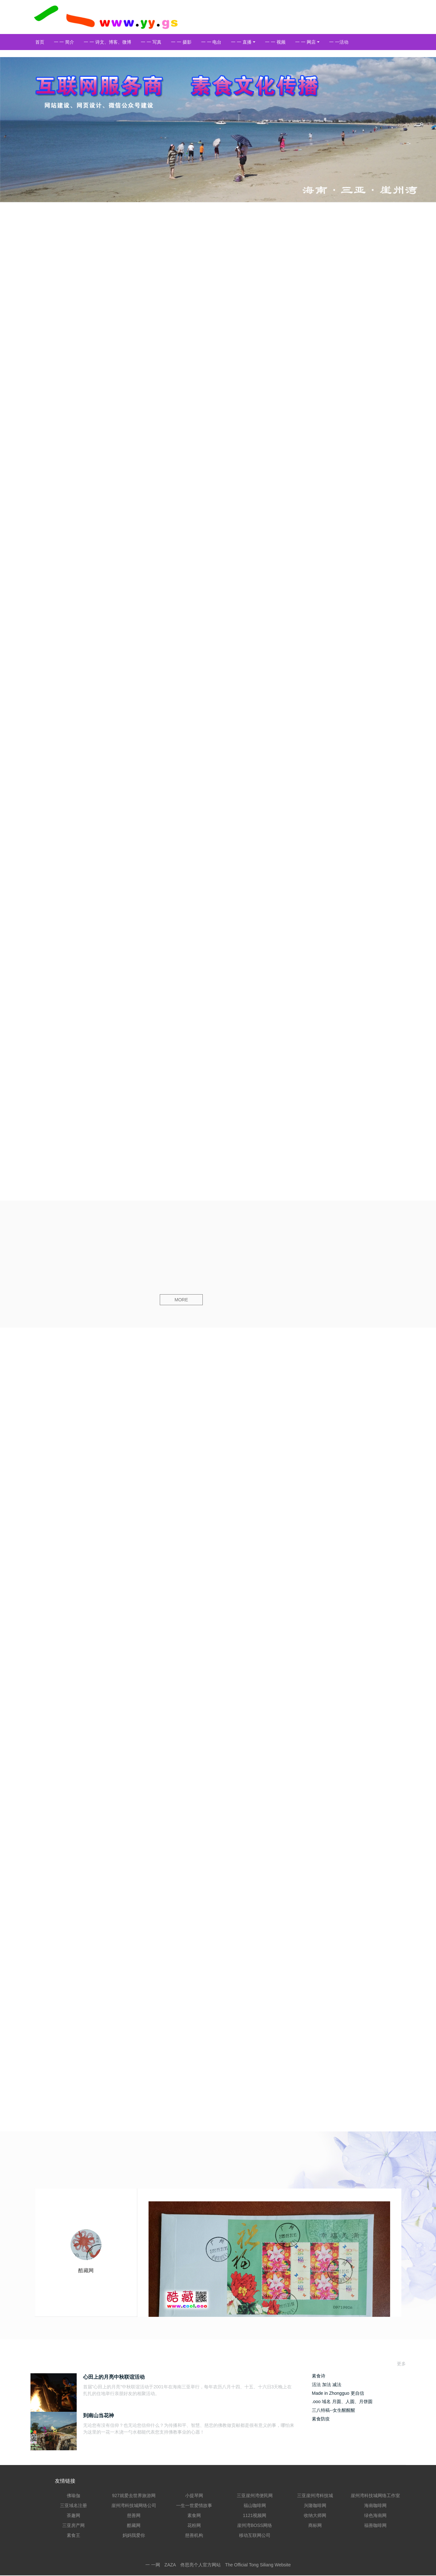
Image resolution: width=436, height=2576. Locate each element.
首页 (39, 42)
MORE (183, 1300)
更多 (401, 2364)
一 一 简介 (64, 42)
